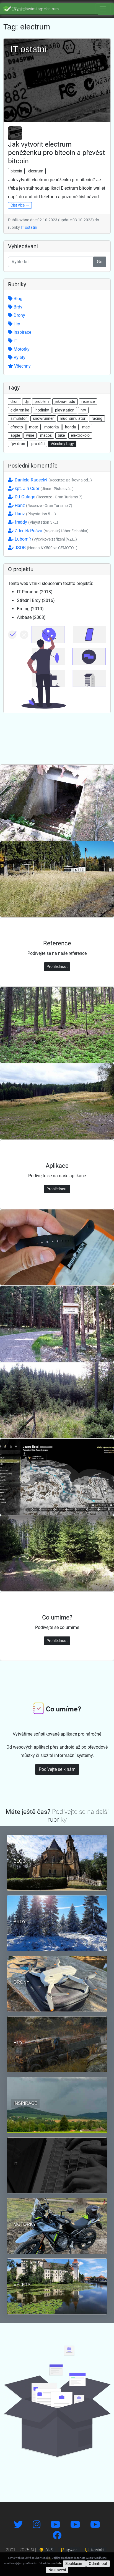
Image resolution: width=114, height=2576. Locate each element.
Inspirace (19, 332)
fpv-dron (18, 443)
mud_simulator (73, 418)
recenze (88, 401)
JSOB (42, 547)
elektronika (20, 410)
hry (83, 410)
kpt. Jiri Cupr (41, 488)
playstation (64, 410)
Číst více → (20, 205)
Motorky (19, 349)
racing (97, 418)
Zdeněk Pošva (48, 530)
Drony (16, 315)
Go (99, 261)
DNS (46, 2550)
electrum (35, 171)
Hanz (40, 505)
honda (70, 427)
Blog (15, 298)
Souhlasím (74, 2563)
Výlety (16, 357)
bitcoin (16, 171)
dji (26, 401)
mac (86, 427)
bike (61, 435)
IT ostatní (29, 227)
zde (59, 2563)
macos (46, 435)
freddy (33, 522)
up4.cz (69, 2550)
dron (15, 401)
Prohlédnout (57, 966)
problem (42, 401)
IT (12, 340)
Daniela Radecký (50, 480)
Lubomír (42, 539)
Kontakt (94, 2550)
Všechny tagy (62, 443)
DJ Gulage (45, 496)
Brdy (15, 307)
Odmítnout (98, 2563)
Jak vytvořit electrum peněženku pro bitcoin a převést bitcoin (56, 152)
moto (33, 427)
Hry (14, 324)
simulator (19, 418)
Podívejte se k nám (57, 1769)
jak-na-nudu (65, 401)
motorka (51, 427)
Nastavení (57, 2570)
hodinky (42, 410)
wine (30, 435)
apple (15, 435)
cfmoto (17, 427)
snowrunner (43, 418)
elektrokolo (80, 435)
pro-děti (38, 443)
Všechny (19, 366)
